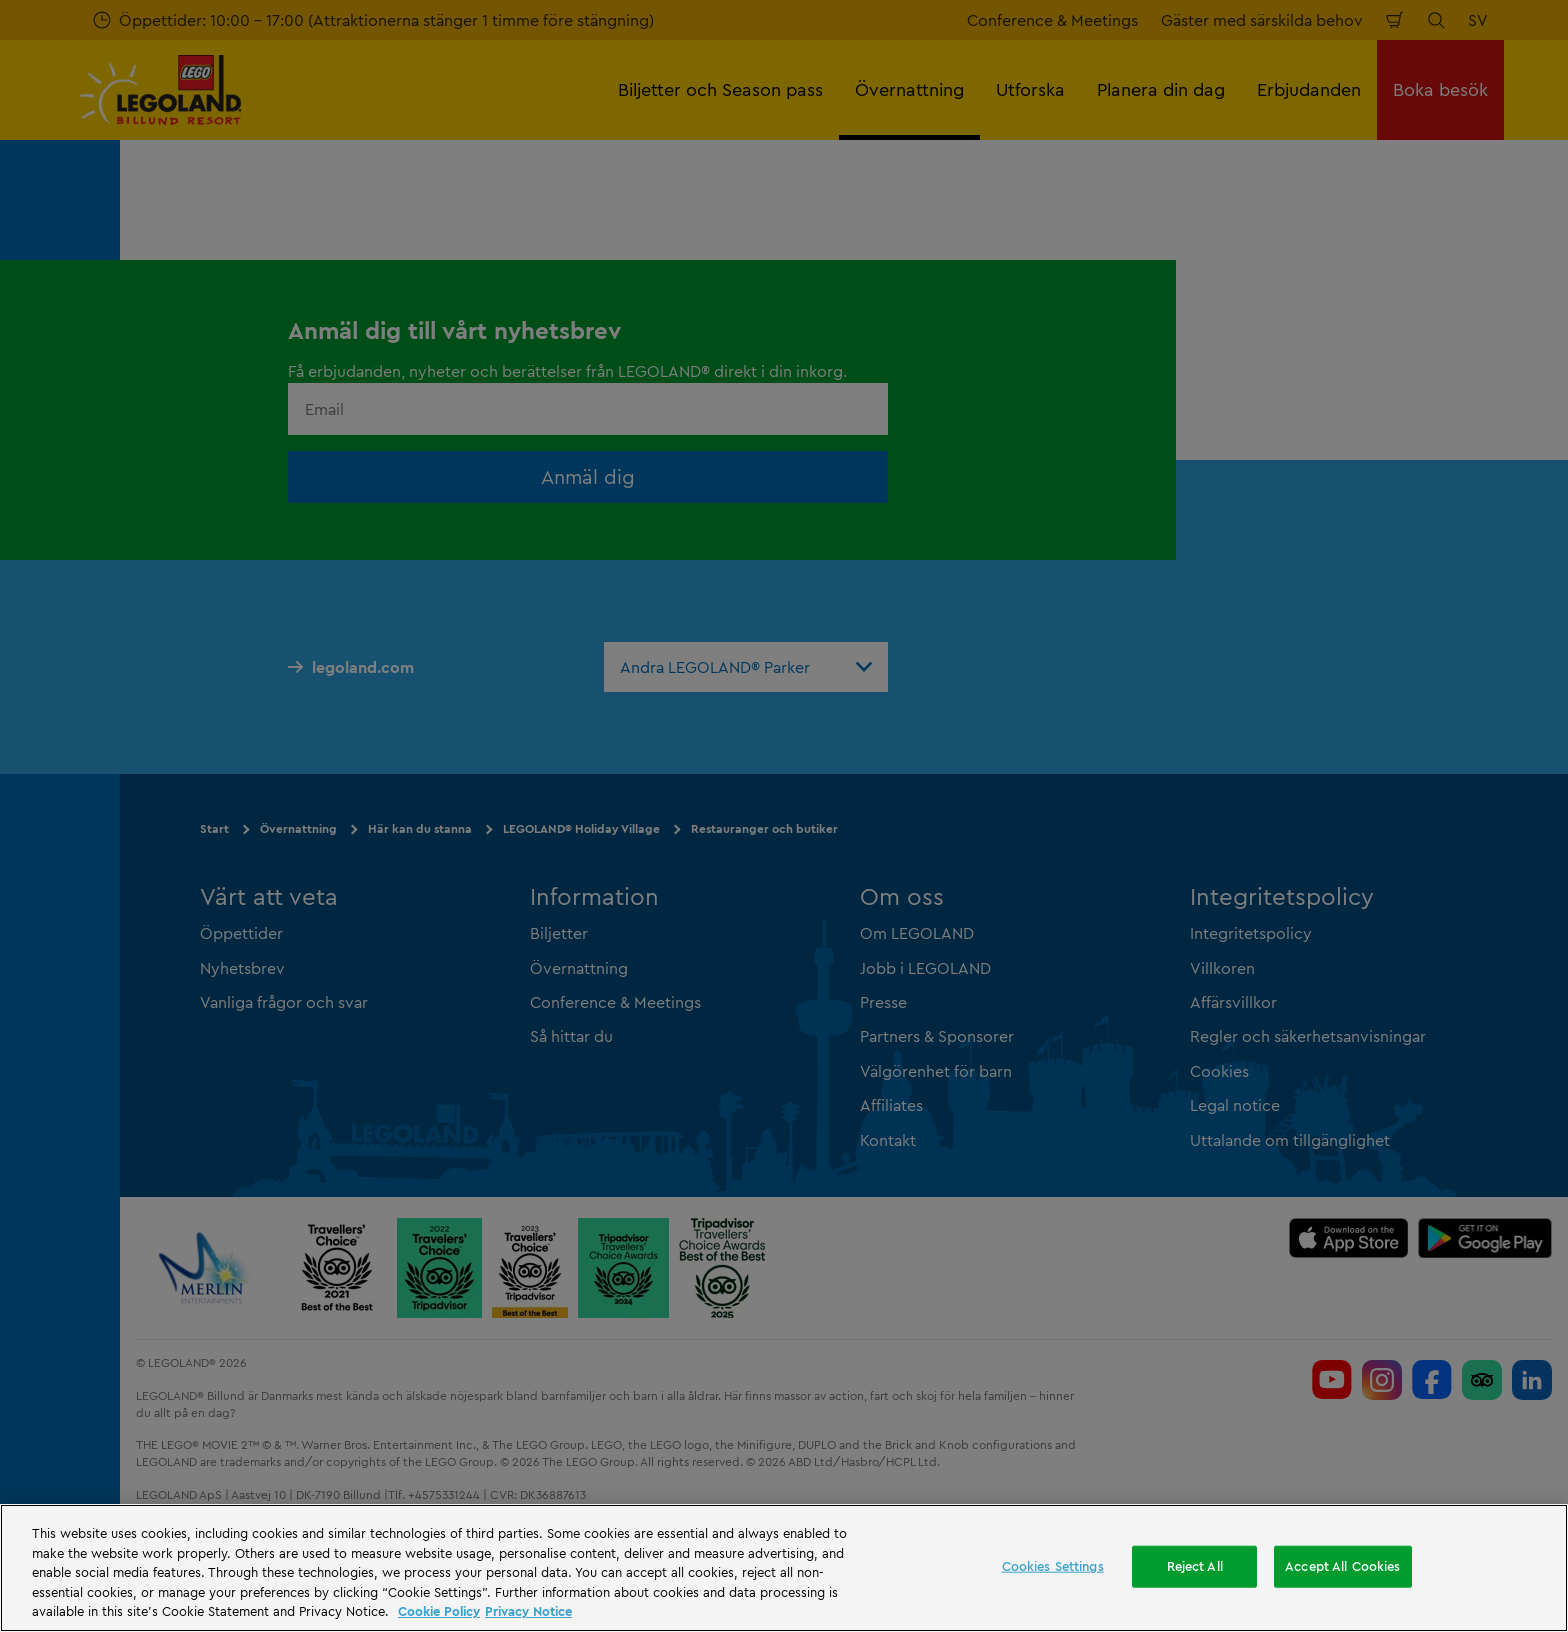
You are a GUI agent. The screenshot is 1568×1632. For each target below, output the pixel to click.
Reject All (1195, 1566)
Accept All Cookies (1342, 1566)
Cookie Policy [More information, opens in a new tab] (439, 1611)
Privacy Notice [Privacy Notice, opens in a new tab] (528, 1611)
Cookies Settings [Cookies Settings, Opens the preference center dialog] (1053, 1566)
